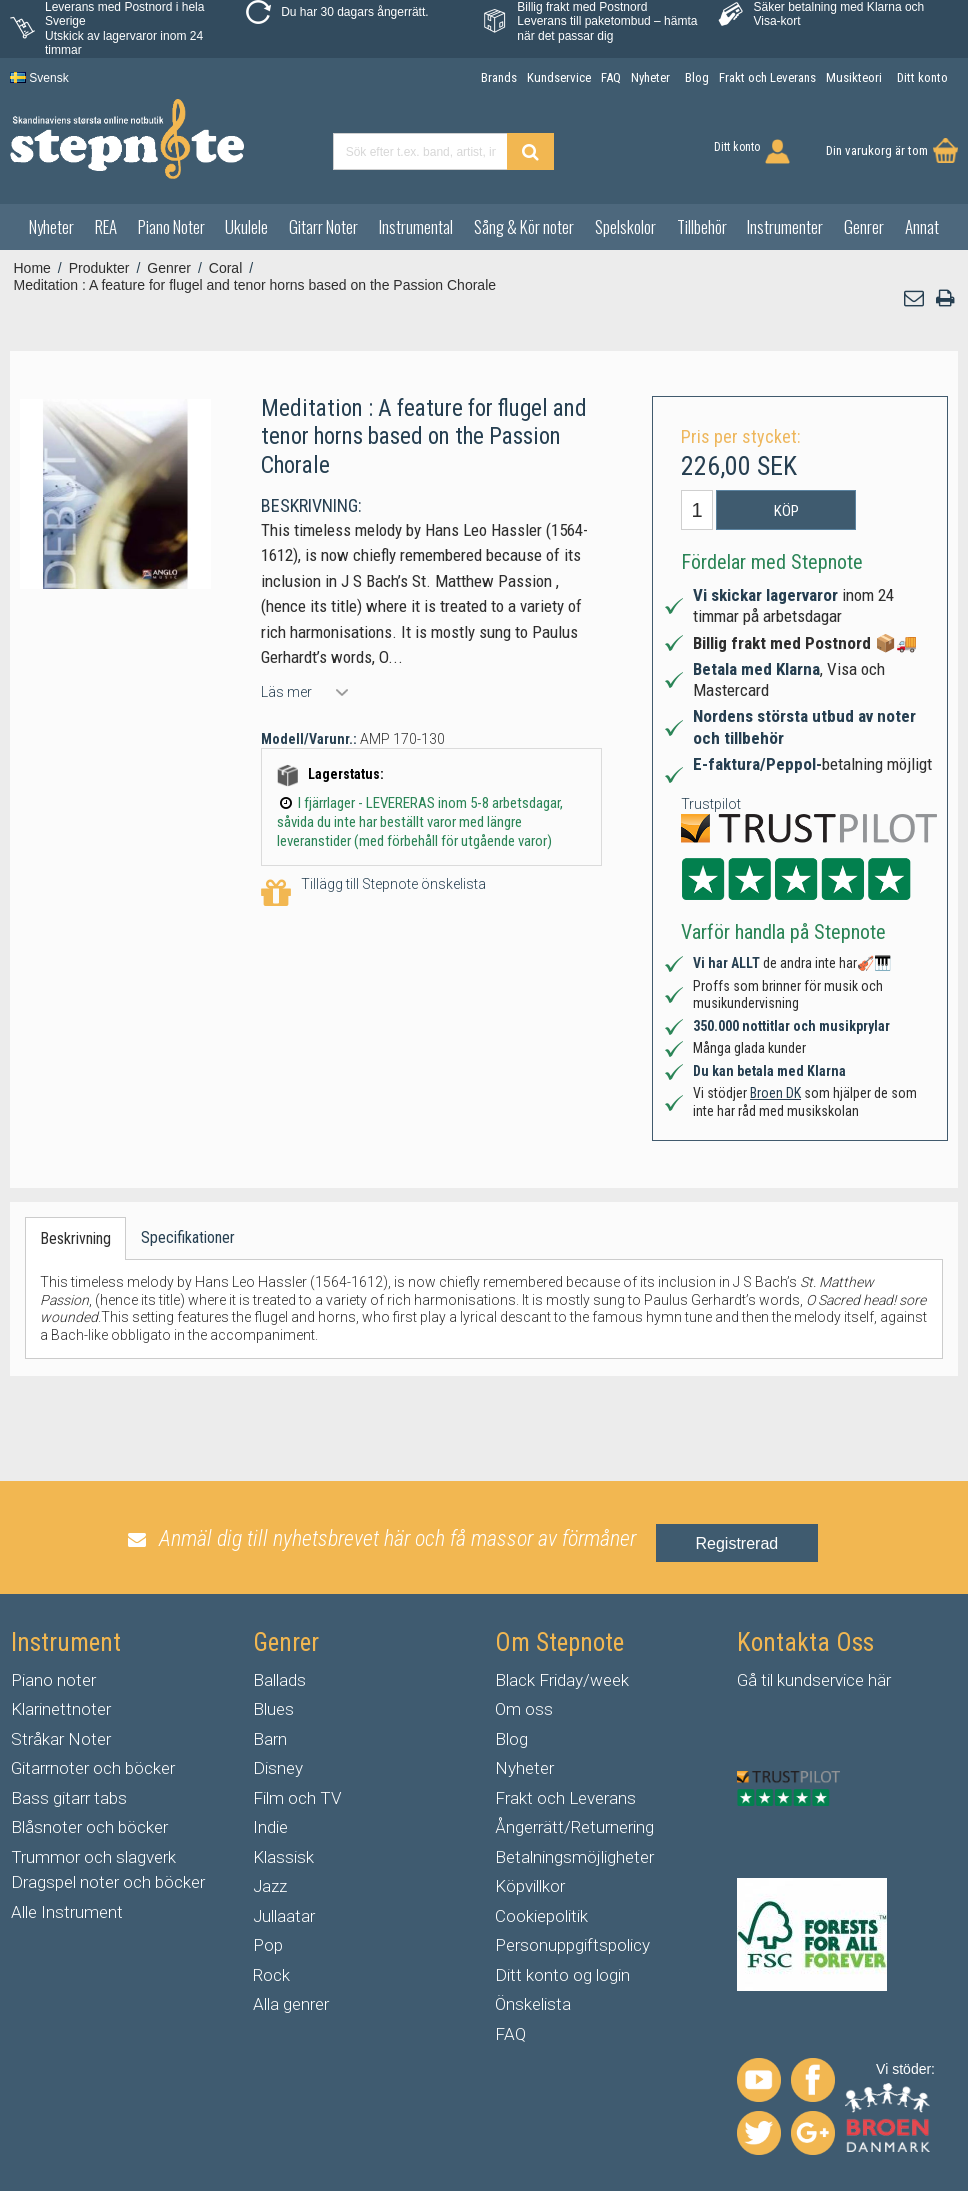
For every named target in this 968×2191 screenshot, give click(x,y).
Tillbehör (702, 226)
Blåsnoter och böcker (89, 1827)
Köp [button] (786, 511)
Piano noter (53, 1680)
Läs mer (286, 692)
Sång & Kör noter (524, 226)
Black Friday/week (562, 1680)
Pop (268, 1945)
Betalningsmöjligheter (574, 1857)
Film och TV (297, 1798)
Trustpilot (711, 804)
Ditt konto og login (562, 1975)
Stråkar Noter (61, 1739)
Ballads (279, 1680)
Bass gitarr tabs (69, 1798)
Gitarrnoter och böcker (93, 1768)
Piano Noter (171, 226)
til (767, 1680)
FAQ (510, 2034)
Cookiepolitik (541, 1916)
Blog (511, 1739)
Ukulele (246, 226)
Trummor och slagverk (93, 1857)
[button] (915, 298)
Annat (922, 226)
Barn (270, 1739)
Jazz (270, 1886)
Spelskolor (625, 226)
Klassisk (283, 1857)
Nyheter (51, 226)
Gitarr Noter (323, 226)
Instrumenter (785, 226)
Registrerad (737, 1543)
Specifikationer (188, 1237)
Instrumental (416, 226)
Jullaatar (284, 1916)
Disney (278, 1768)
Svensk (39, 78)
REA (106, 226)
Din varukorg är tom (877, 150)
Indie (270, 1827)
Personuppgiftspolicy (572, 1945)
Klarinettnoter (61, 1709)
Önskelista (533, 2004)
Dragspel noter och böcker (108, 1882)
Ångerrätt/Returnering (574, 1827)
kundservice (820, 1680)
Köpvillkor (530, 1886)
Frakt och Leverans (565, 1798)
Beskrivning (75, 1238)
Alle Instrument (67, 1912)
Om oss (524, 1709)
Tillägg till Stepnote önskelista (373, 893)
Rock (271, 1975)
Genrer (864, 226)
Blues (273, 1709)
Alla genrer (291, 2004)
